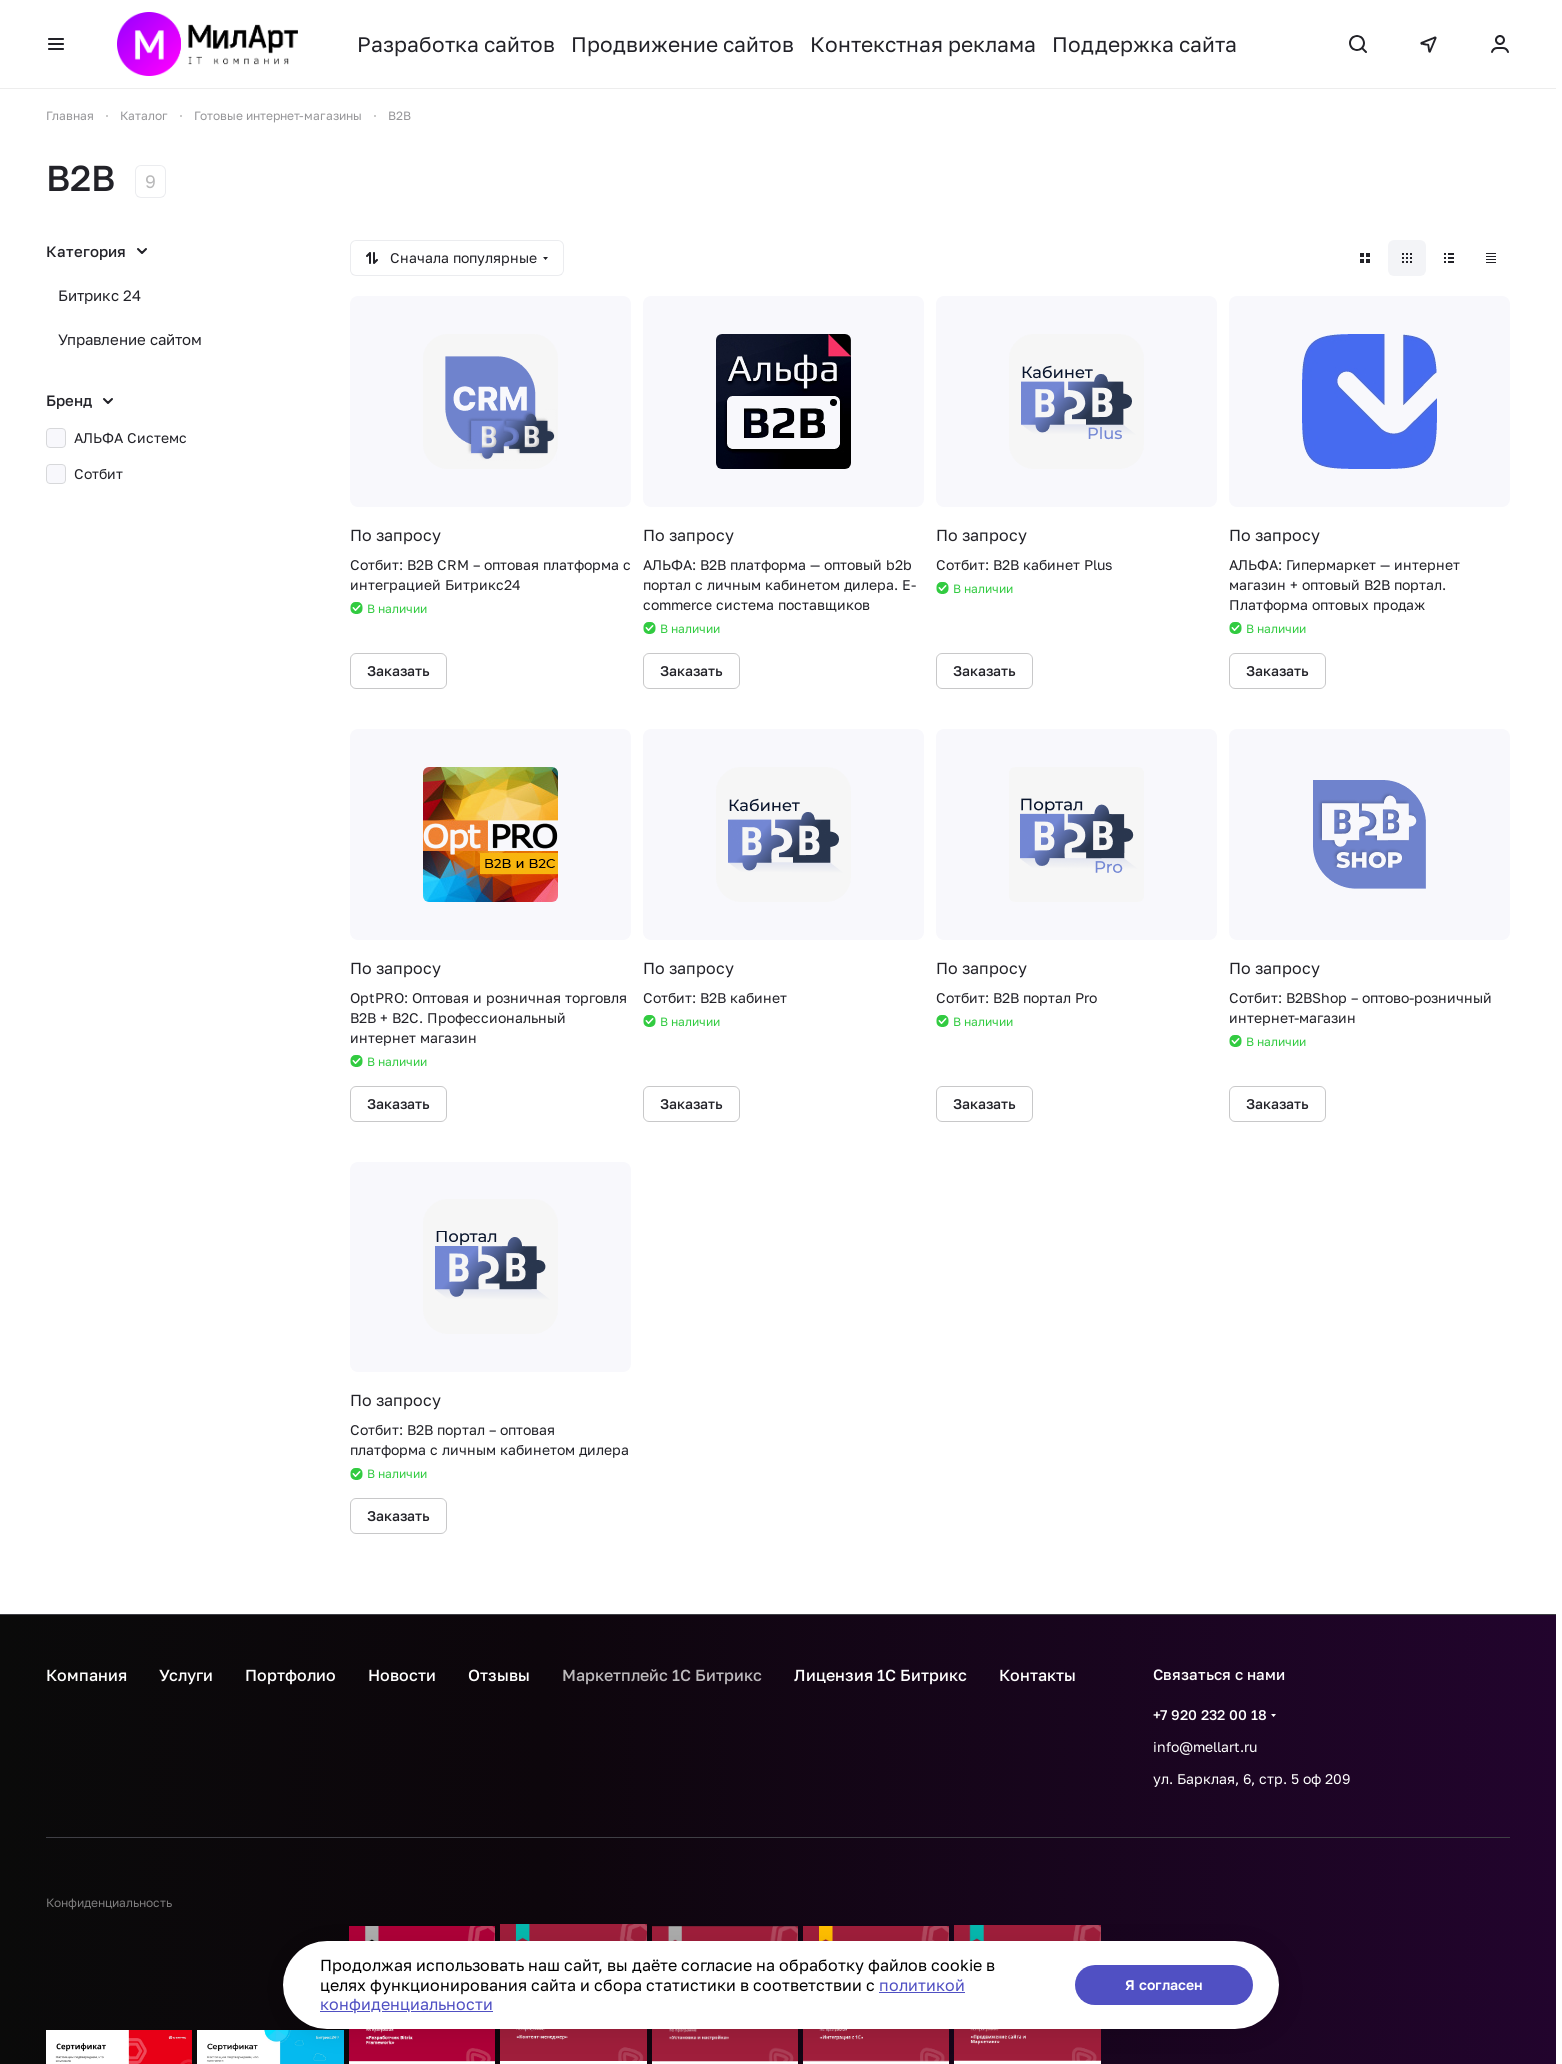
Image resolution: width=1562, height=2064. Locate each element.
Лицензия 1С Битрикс (880, 1675)
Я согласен (1164, 1984)
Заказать (398, 670)
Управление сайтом (130, 339)
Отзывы (499, 1675)
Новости (402, 1675)
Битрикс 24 (99, 295)
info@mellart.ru (1205, 1746)
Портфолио (290, 1675)
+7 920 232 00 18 (1210, 1714)
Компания (86, 1675)
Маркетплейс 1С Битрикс (662, 1675)
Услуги (186, 1675)
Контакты (1037, 1675)
